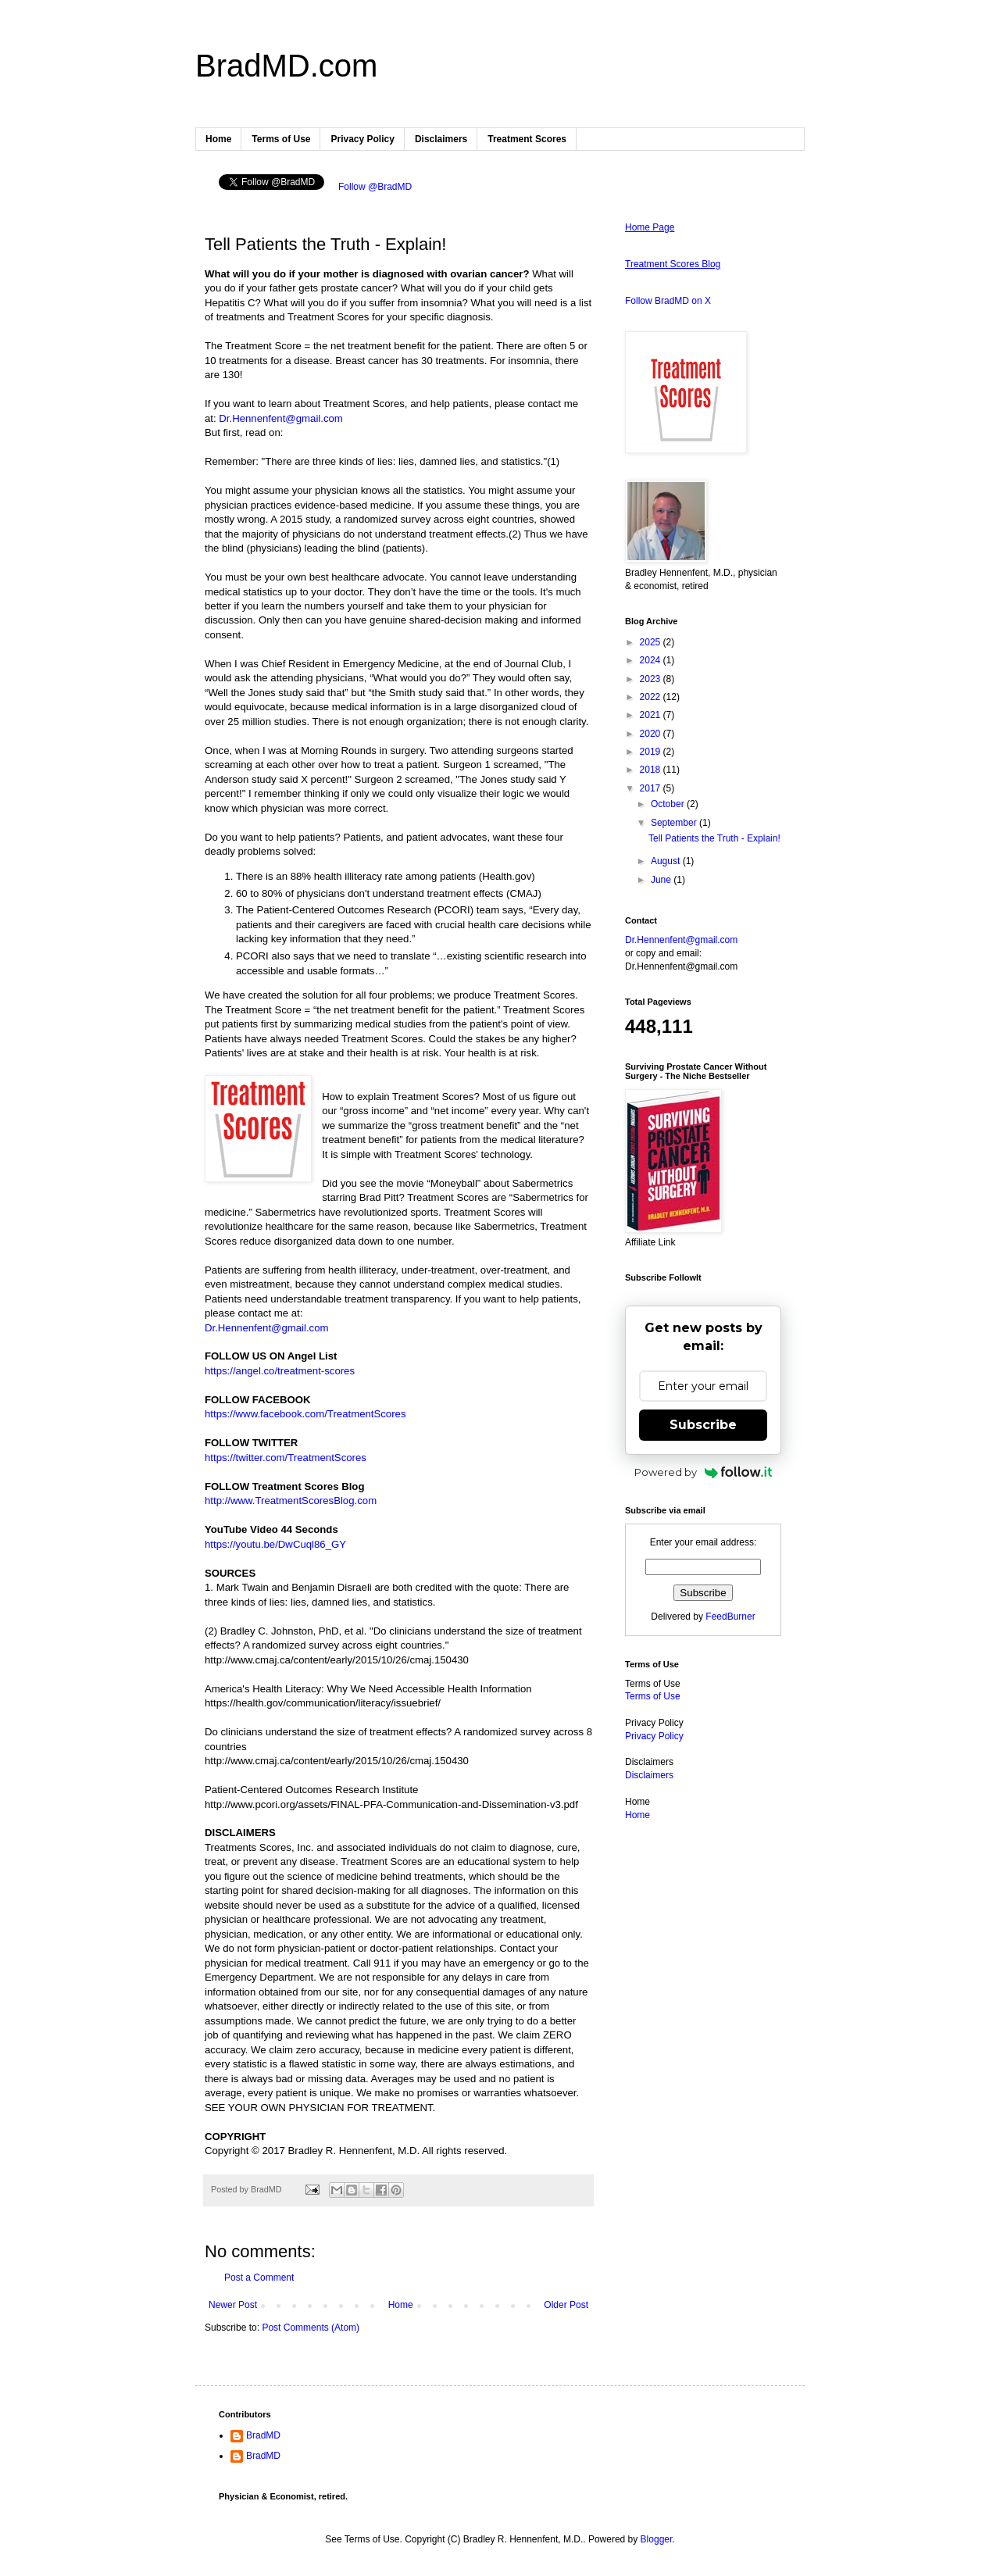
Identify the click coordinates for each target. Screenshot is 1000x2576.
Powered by (703, 1472)
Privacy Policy (362, 139)
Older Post (566, 2304)
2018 (651, 769)
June (662, 879)
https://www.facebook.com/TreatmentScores (305, 1414)
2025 (651, 642)
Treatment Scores (527, 139)
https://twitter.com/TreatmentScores (285, 1457)
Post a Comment (259, 2277)
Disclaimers (441, 139)
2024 (651, 660)
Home (218, 139)
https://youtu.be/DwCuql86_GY (275, 1544)
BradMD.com (286, 65)
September (675, 822)
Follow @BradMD (375, 186)
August (667, 861)
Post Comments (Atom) (310, 2327)
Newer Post (233, 2304)
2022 (651, 696)
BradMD (263, 2435)
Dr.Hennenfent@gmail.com (281, 418)
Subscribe (703, 1424)
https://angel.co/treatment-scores (280, 1371)
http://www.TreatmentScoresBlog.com (291, 1500)
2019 (651, 751)
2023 (651, 678)
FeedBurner (730, 1616)
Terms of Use (281, 139)
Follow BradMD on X (668, 300)
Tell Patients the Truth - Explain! (714, 838)
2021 (651, 714)
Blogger (657, 2539)
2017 (651, 788)
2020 (651, 733)
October (669, 804)
